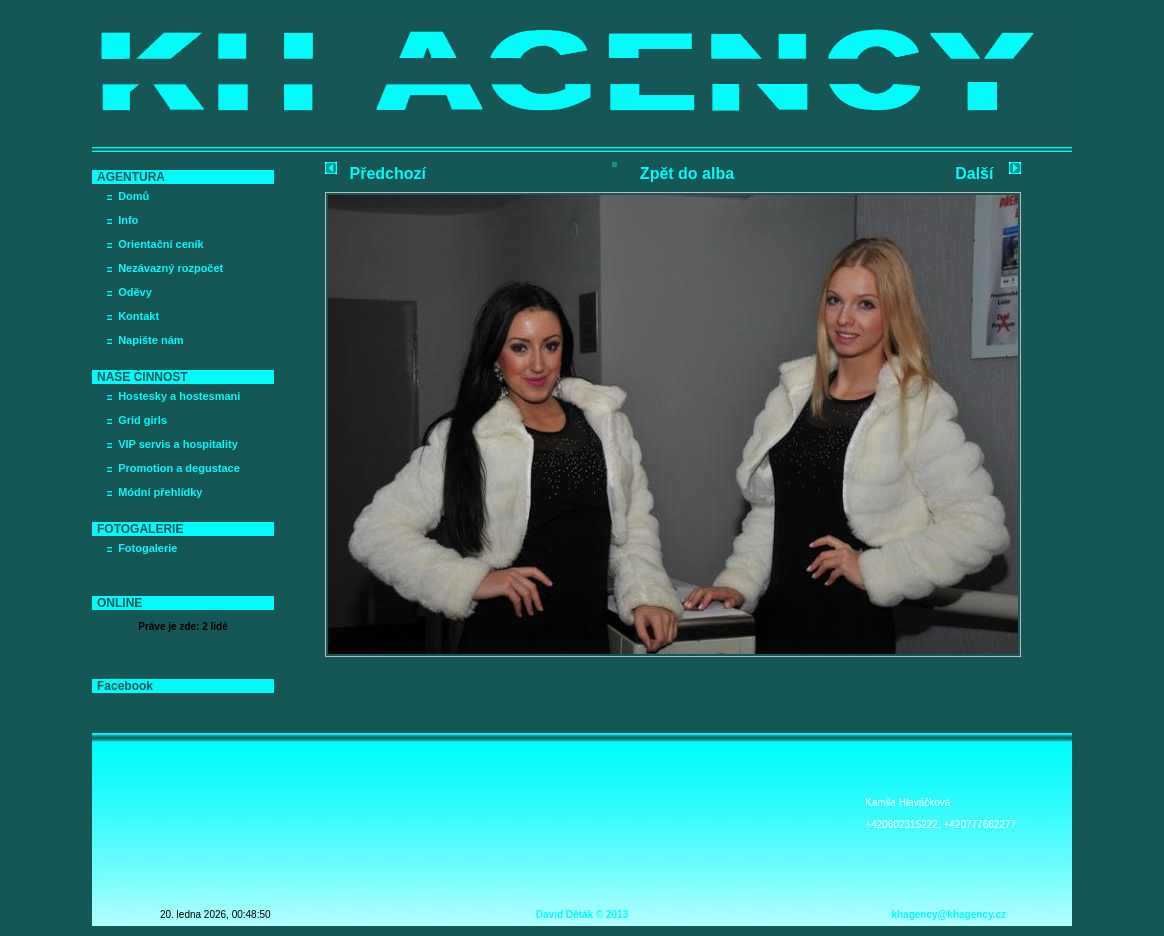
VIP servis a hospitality (178, 444)
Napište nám (150, 340)
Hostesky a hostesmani (179, 396)
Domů (133, 196)
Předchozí (388, 173)
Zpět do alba (687, 173)
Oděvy (135, 292)
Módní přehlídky (160, 492)
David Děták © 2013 (582, 914)
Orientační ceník (161, 244)
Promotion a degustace (179, 468)
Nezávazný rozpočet (170, 268)
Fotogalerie (147, 548)
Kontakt (138, 316)
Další (974, 173)
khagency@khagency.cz (948, 914)
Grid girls (142, 420)
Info (128, 220)
